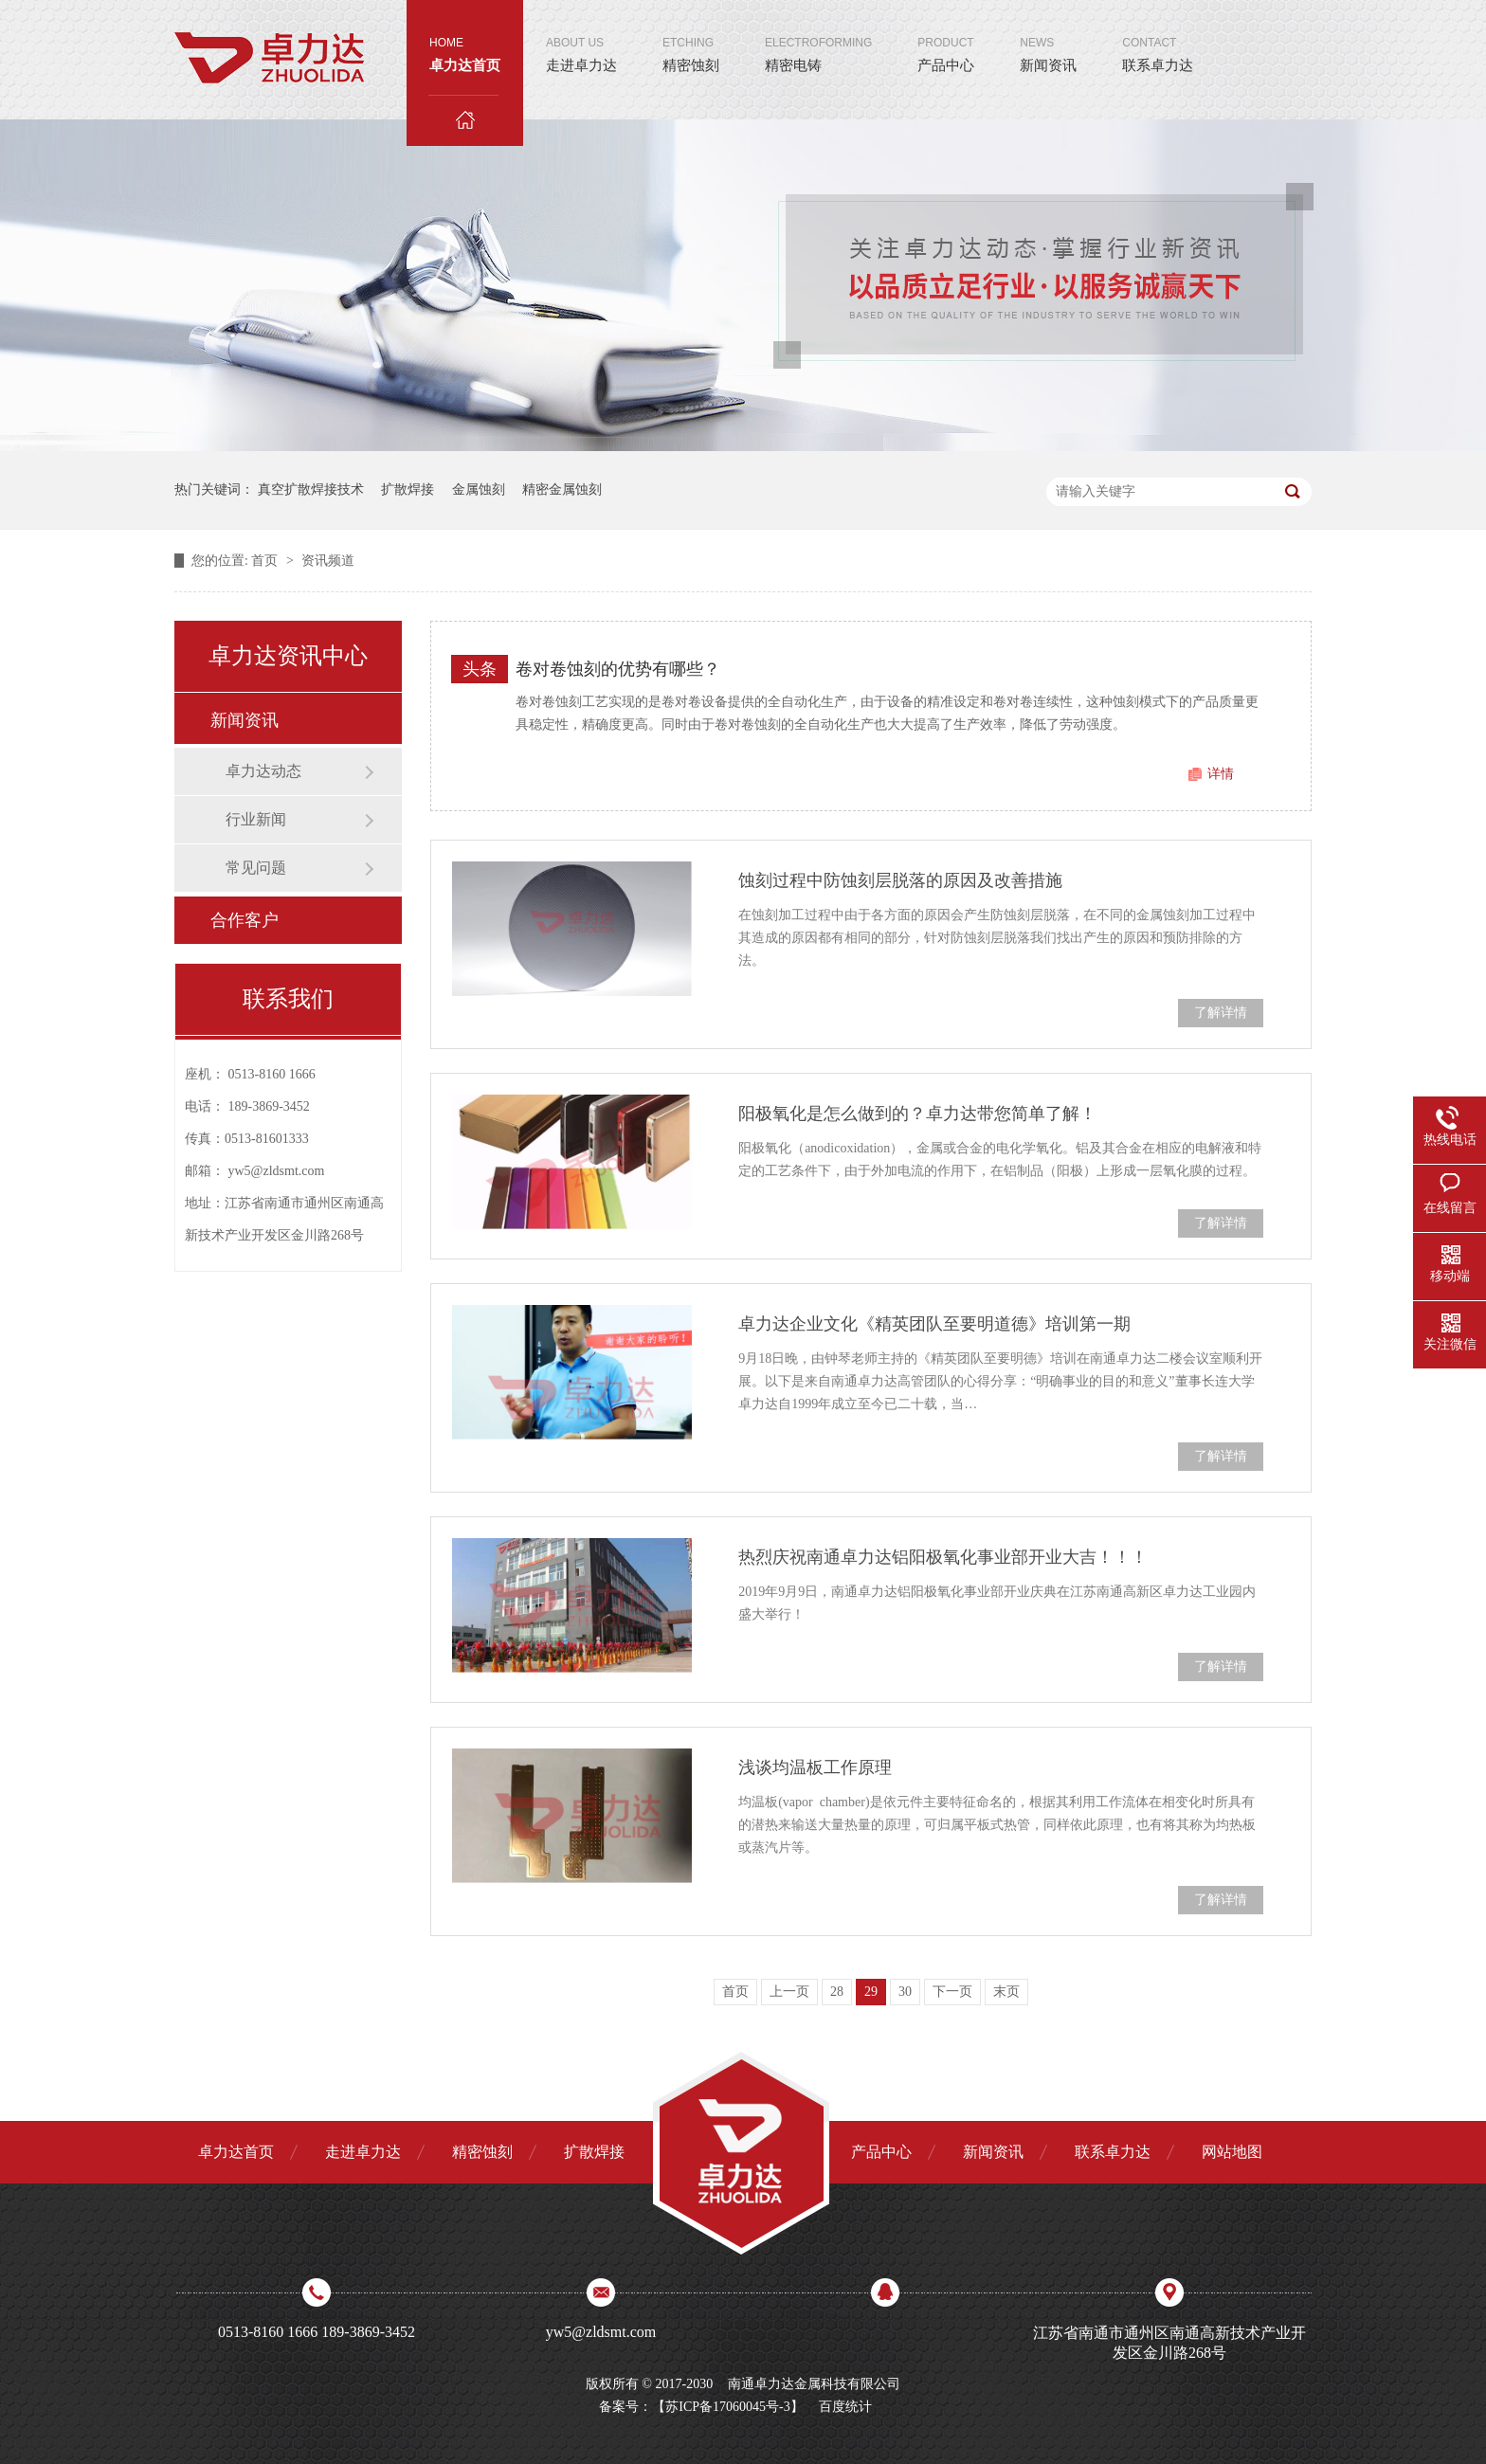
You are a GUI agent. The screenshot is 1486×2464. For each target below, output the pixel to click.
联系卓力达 (1157, 36)
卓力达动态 (263, 771)
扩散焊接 (407, 489)
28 (836, 1991)
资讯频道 (327, 560)
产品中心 (945, 36)
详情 (1220, 774)
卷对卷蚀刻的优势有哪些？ (618, 669)
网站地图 (1232, 2152)
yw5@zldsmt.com (276, 1171)
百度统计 (845, 2407)
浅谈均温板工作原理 (815, 1767)
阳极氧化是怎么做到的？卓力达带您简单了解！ (917, 1113)
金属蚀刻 (478, 489)
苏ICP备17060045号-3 (727, 2407)
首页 (266, 560)
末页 (1006, 1991)
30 (905, 1991)
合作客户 (244, 920)
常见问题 (256, 868)
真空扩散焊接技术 (311, 489)
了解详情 (1220, 1013)
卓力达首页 (464, 64)
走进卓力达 (581, 36)
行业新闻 (256, 819)
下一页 (952, 1991)
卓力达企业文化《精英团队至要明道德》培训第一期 (934, 1323)
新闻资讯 (1048, 36)
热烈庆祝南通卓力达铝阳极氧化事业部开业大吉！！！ (943, 1557)
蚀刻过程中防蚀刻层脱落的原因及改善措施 (900, 880)
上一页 (789, 1991)
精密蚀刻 (690, 36)
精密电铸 (818, 36)
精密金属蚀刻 (562, 489)
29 (871, 1991)
